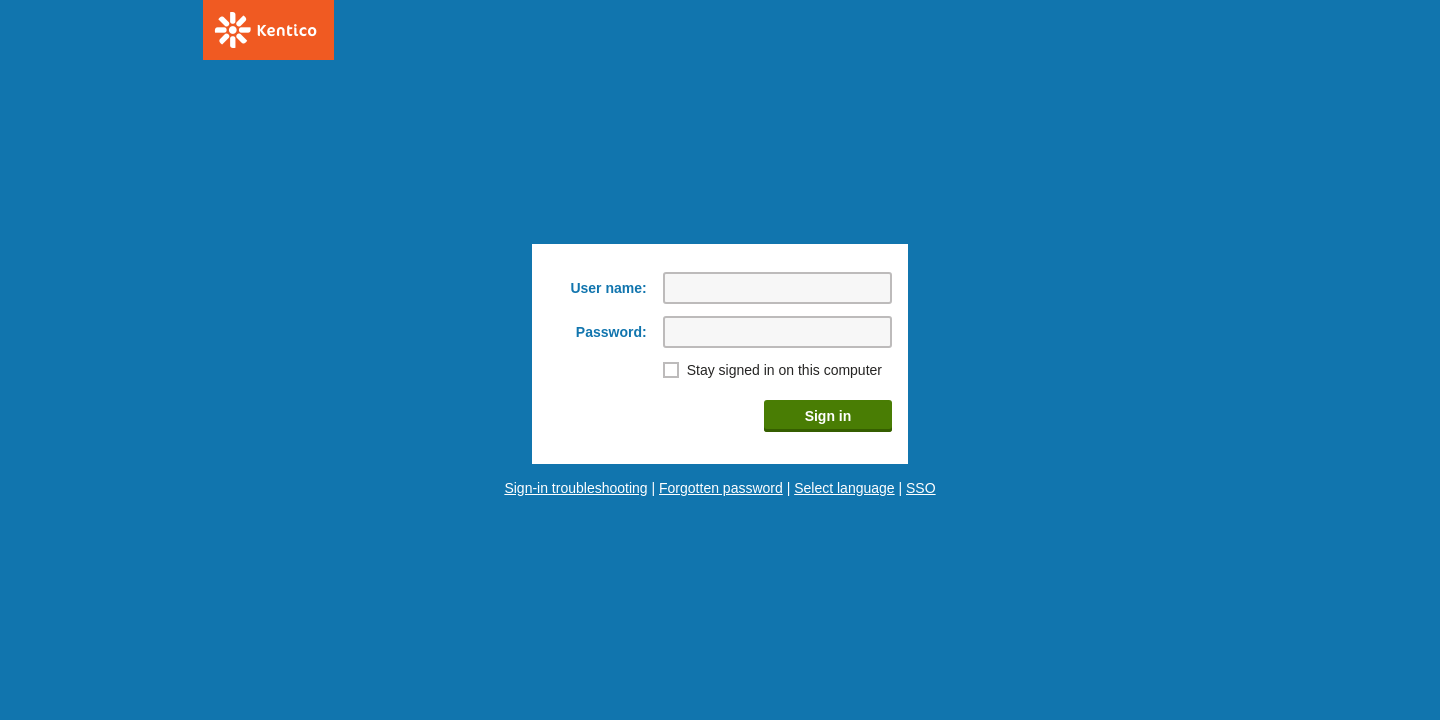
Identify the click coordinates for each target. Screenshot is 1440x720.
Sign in (828, 416)
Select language (844, 488)
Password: (611, 332)
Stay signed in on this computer (784, 370)
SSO (921, 488)
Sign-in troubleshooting (575, 488)
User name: (608, 288)
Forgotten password (721, 488)
